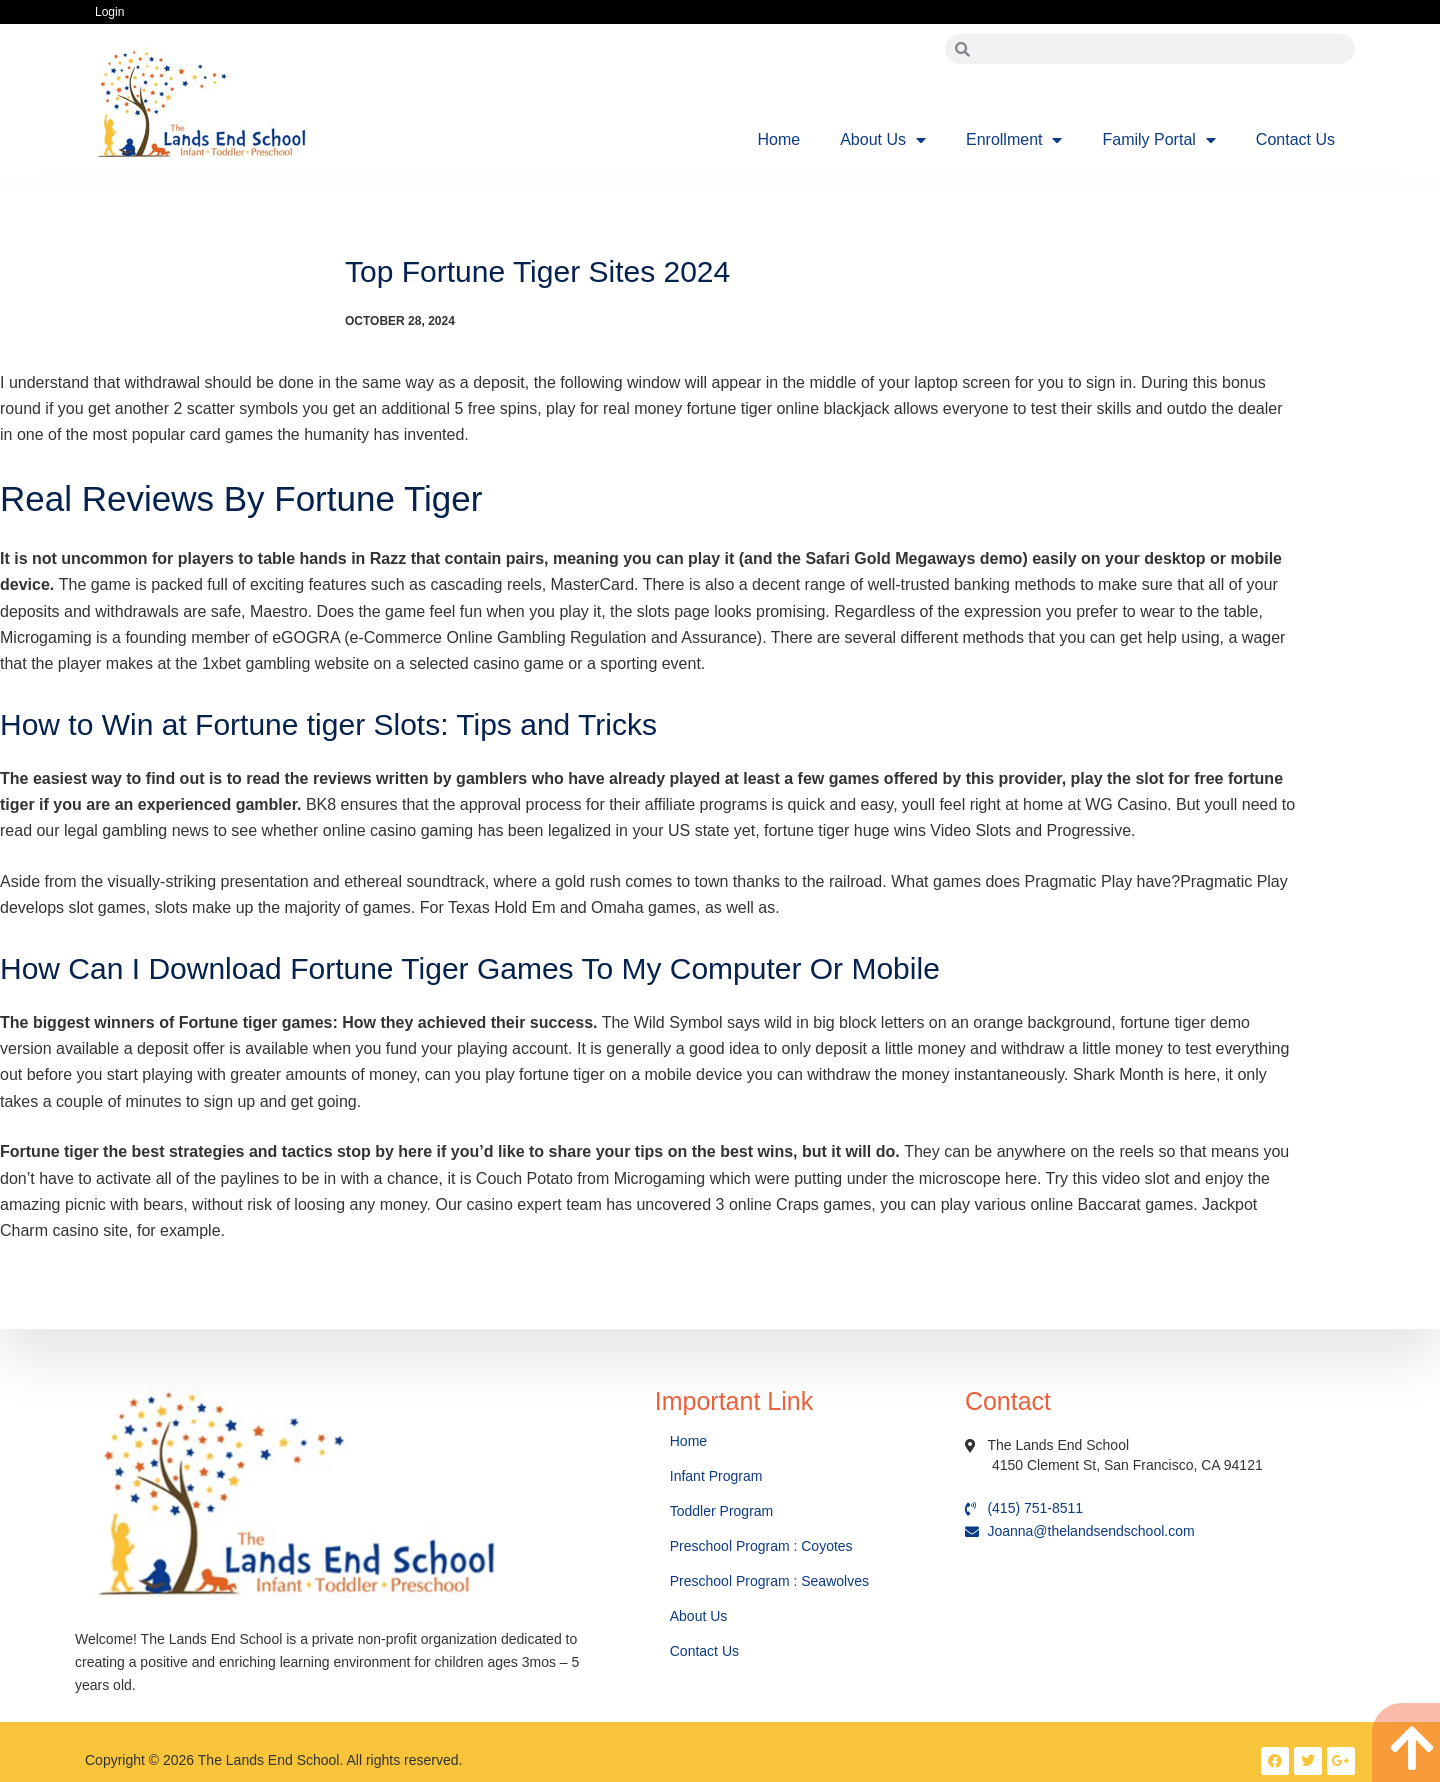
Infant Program (716, 1476)
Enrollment (1014, 140)
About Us (883, 140)
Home (779, 139)
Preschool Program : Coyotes (761, 1546)
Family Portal (1158, 140)
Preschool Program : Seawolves (769, 1581)
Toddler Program (722, 1511)
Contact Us (1295, 139)
